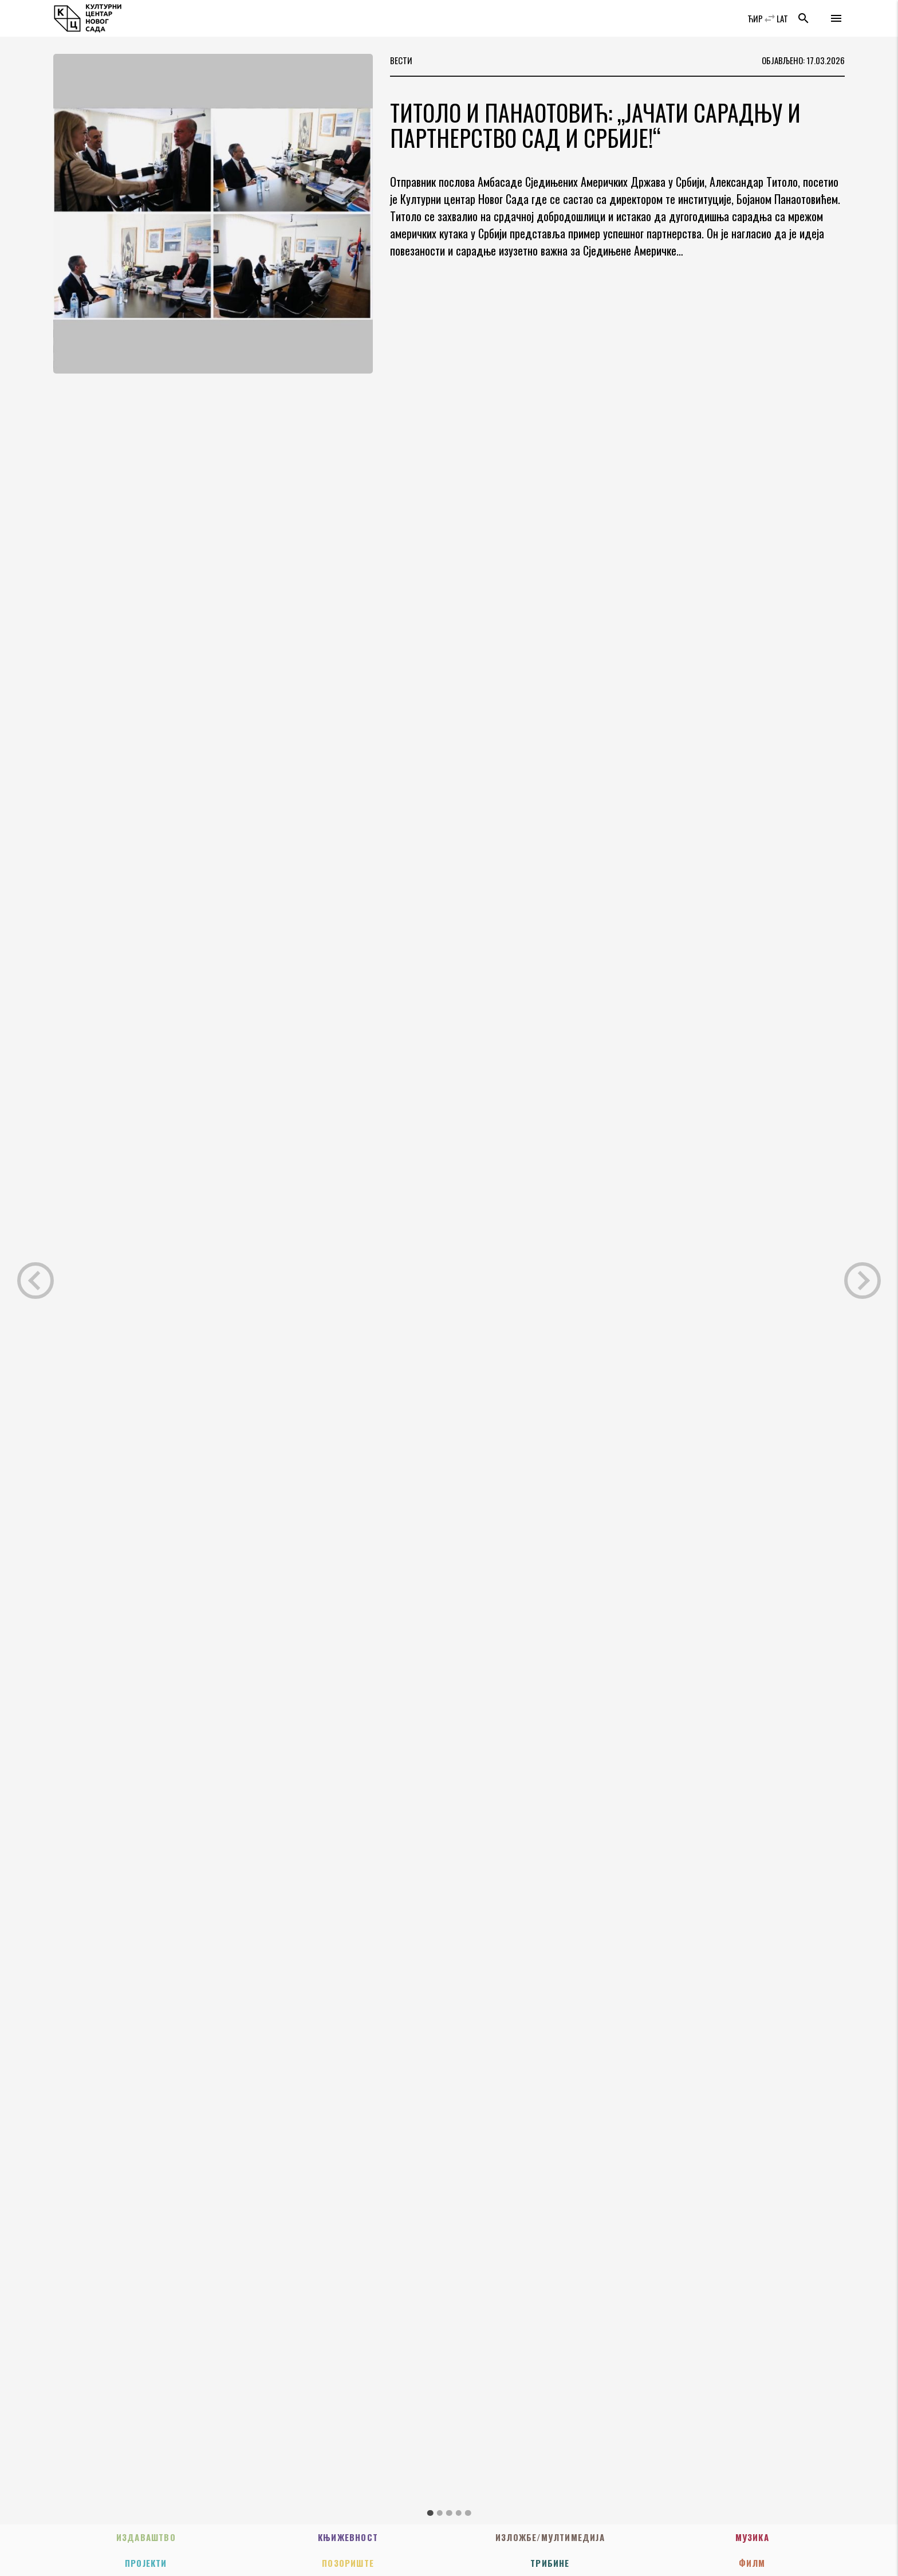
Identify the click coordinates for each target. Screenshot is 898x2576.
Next (862, 1280)
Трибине (549, 2563)
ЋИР (755, 18)
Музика (752, 2537)
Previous (35, 1280)
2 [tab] (439, 2513)
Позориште (348, 2563)
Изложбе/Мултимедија (550, 2537)
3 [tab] (449, 2513)
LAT (782, 18)
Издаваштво (146, 2537)
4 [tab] (458, 2513)
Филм (752, 2563)
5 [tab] (468, 2513)
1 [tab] (430, 2513)
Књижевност (348, 2537)
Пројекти (146, 2563)
